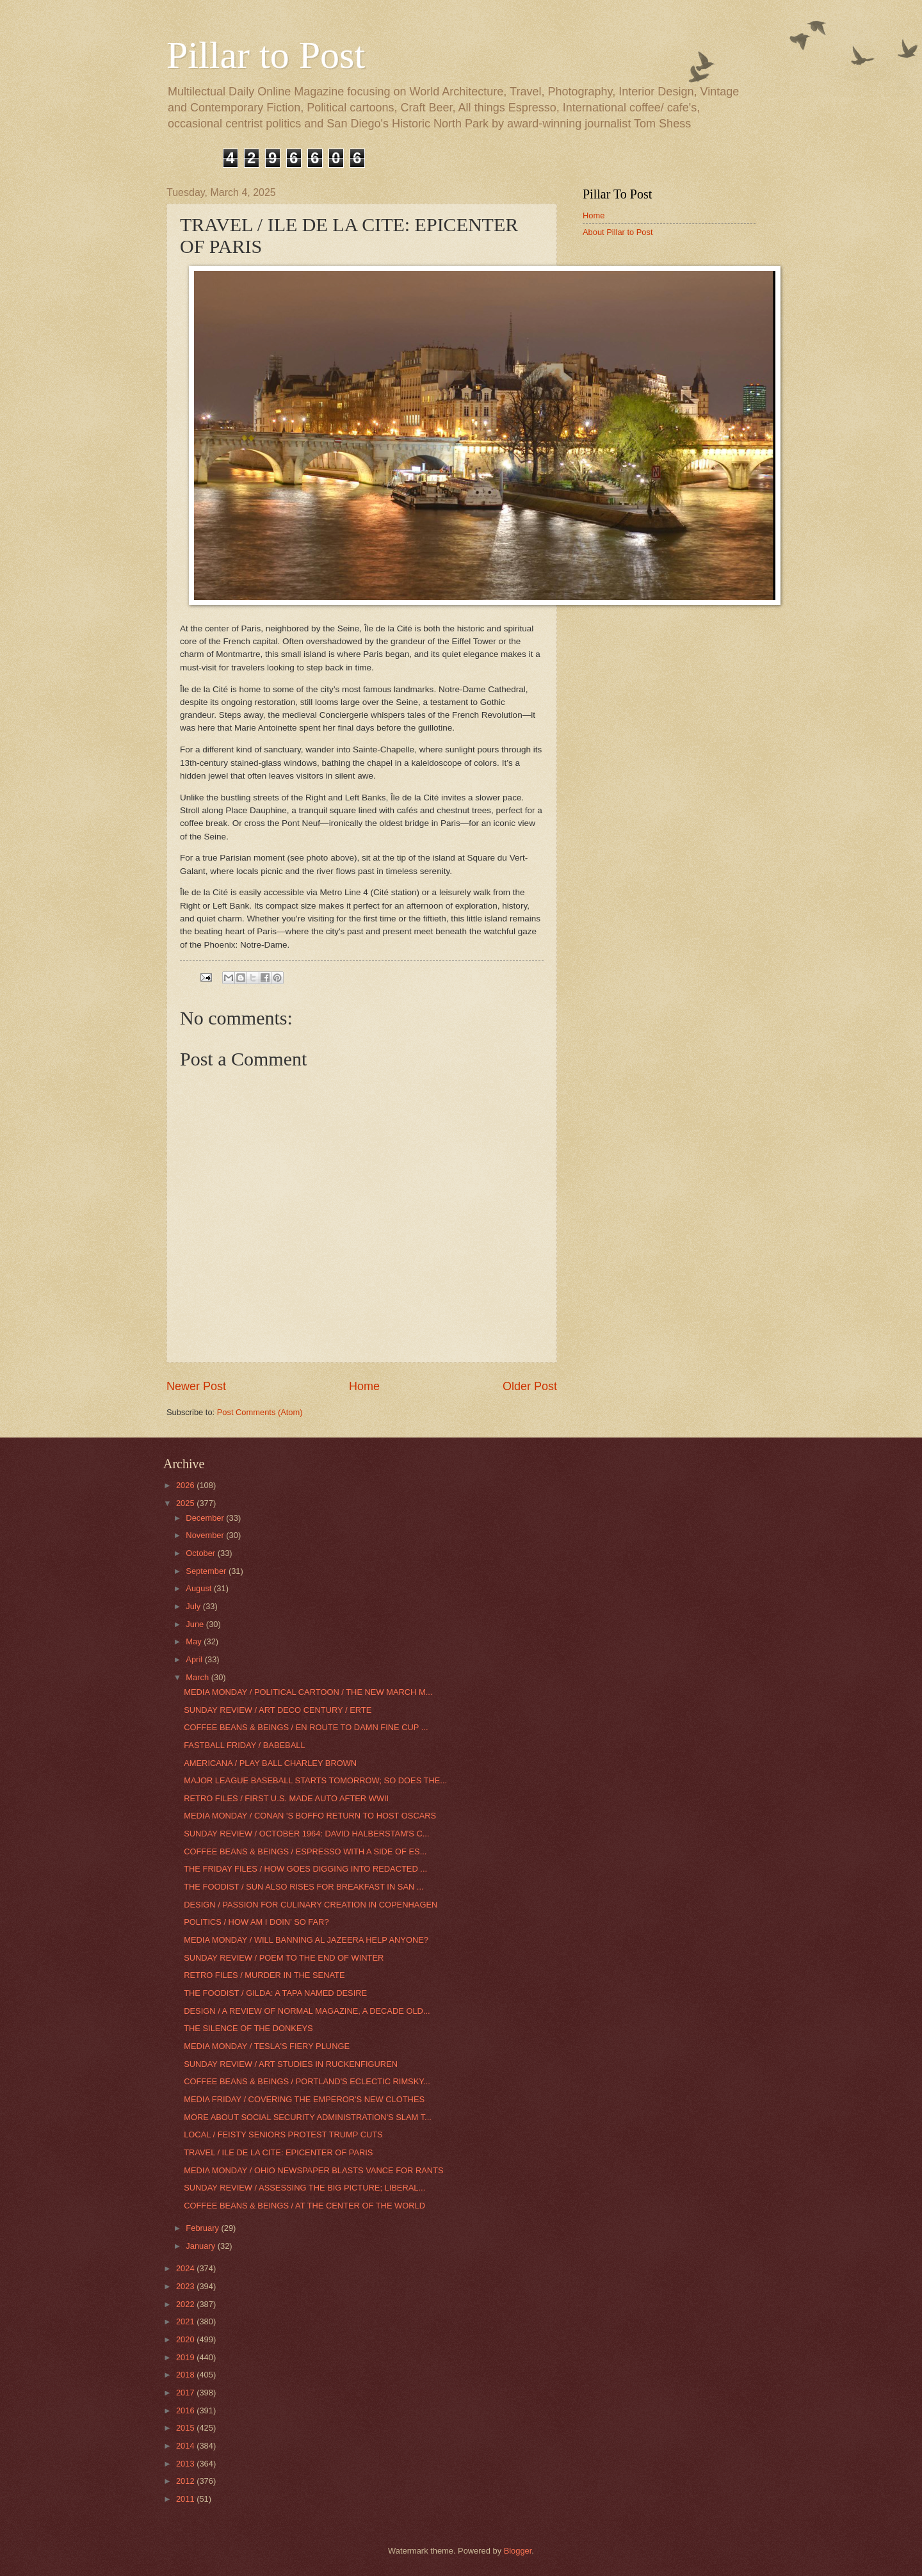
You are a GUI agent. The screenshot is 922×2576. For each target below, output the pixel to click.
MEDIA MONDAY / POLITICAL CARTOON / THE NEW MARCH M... (308, 1692)
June (196, 1624)
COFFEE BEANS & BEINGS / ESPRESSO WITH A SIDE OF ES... (305, 1851)
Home (364, 1386)
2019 (186, 2357)
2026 (186, 1485)
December (206, 1518)
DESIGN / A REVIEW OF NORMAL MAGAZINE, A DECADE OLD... (307, 2011)
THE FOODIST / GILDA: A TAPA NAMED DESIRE (275, 1993)
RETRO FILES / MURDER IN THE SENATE (264, 1975)
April (195, 1659)
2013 (186, 2463)
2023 (186, 2286)
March (198, 1677)
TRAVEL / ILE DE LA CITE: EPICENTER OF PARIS (278, 2152)
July (194, 1606)
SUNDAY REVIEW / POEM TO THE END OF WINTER (284, 1958)
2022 (186, 2304)
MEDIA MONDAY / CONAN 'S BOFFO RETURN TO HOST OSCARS (310, 1815)
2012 (186, 2481)
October (201, 1553)
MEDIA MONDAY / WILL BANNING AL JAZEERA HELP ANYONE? (306, 1940)
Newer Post (196, 1386)
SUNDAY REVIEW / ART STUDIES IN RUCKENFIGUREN (291, 2064)
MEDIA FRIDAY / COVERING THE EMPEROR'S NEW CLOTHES (304, 2099)
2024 (186, 2268)
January (201, 2246)
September (207, 1571)
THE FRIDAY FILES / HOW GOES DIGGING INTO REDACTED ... (305, 1869)
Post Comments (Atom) (260, 1412)
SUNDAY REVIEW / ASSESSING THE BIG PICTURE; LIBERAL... (304, 2187)
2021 (186, 2321)
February (203, 2228)
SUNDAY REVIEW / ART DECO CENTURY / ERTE (277, 1710)
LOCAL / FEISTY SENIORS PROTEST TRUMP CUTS (283, 2134)
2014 (186, 2445)
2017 (186, 2392)
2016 (186, 2410)
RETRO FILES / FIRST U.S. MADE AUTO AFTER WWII (286, 1798)
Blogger (518, 2551)
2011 (186, 2499)
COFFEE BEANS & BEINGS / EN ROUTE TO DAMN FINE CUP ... (306, 1727)
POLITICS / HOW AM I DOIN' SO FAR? (256, 1922)
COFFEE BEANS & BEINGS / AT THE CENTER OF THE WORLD (304, 2205)
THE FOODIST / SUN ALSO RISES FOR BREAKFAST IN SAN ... (303, 1886)
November (206, 1535)
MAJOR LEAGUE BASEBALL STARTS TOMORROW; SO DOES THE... (315, 1780)
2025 (186, 1503)
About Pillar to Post (618, 232)
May (195, 1641)
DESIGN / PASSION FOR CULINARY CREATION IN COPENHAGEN (310, 1904)
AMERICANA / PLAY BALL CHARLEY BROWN (270, 1763)
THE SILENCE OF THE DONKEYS (248, 2028)
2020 (186, 2339)
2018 (186, 2374)
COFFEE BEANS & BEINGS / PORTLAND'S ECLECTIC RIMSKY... (307, 2081)
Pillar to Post (265, 55)
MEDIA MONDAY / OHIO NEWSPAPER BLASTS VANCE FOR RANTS (313, 2170)
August (200, 1588)
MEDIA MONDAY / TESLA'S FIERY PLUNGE (267, 2046)
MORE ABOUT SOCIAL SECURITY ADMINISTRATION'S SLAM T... (308, 2117)
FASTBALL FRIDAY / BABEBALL (244, 1745)
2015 (186, 2428)
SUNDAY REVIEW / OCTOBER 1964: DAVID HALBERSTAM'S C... (306, 1833)
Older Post (530, 1386)
